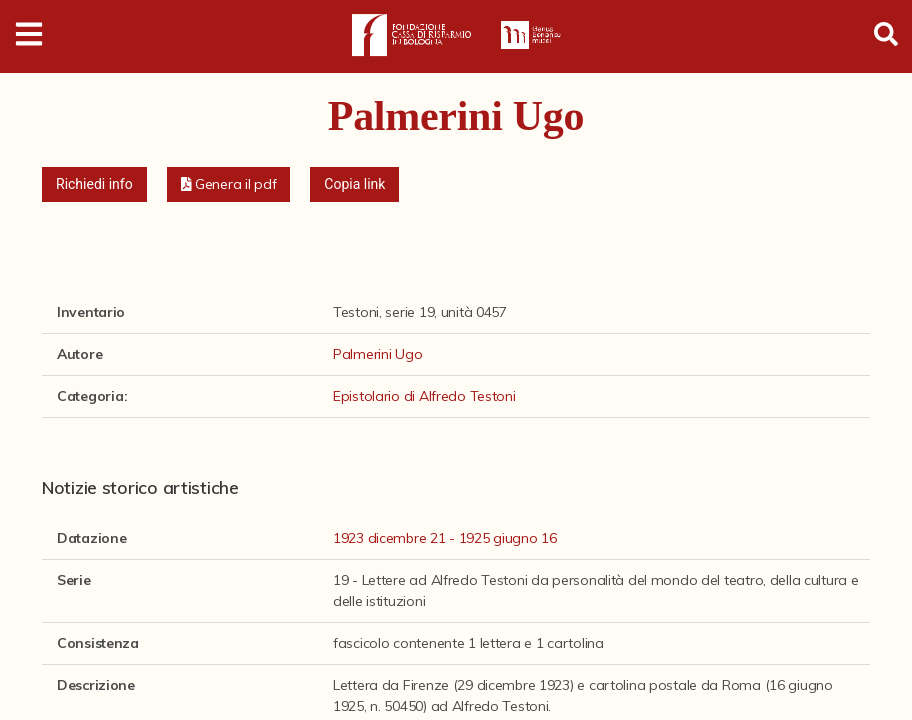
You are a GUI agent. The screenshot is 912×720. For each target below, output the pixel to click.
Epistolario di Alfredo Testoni (424, 396)
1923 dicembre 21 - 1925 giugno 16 (445, 538)
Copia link (354, 184)
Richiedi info (94, 184)
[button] (229, 184)
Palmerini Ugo (377, 354)
